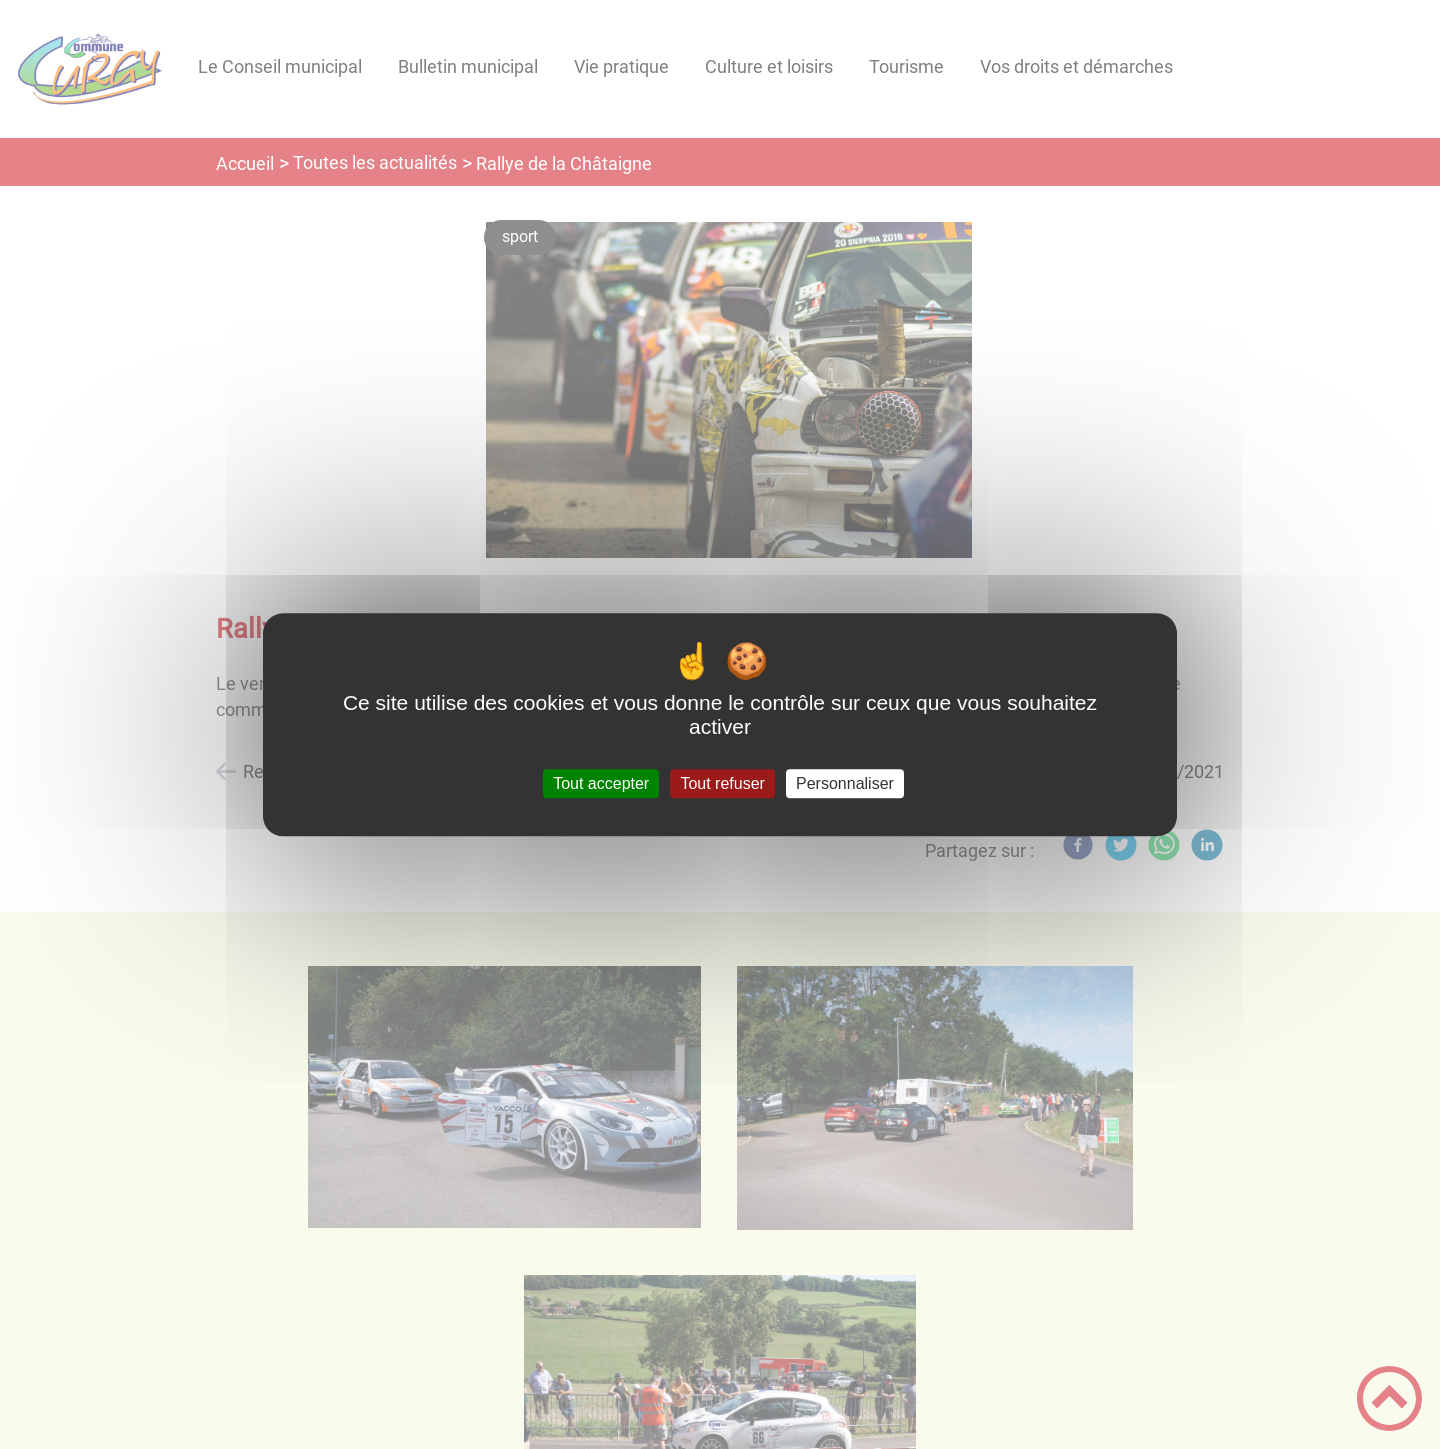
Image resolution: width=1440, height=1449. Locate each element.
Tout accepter (601, 783)
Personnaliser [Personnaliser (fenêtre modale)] (845, 783)
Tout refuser (722, 783)
